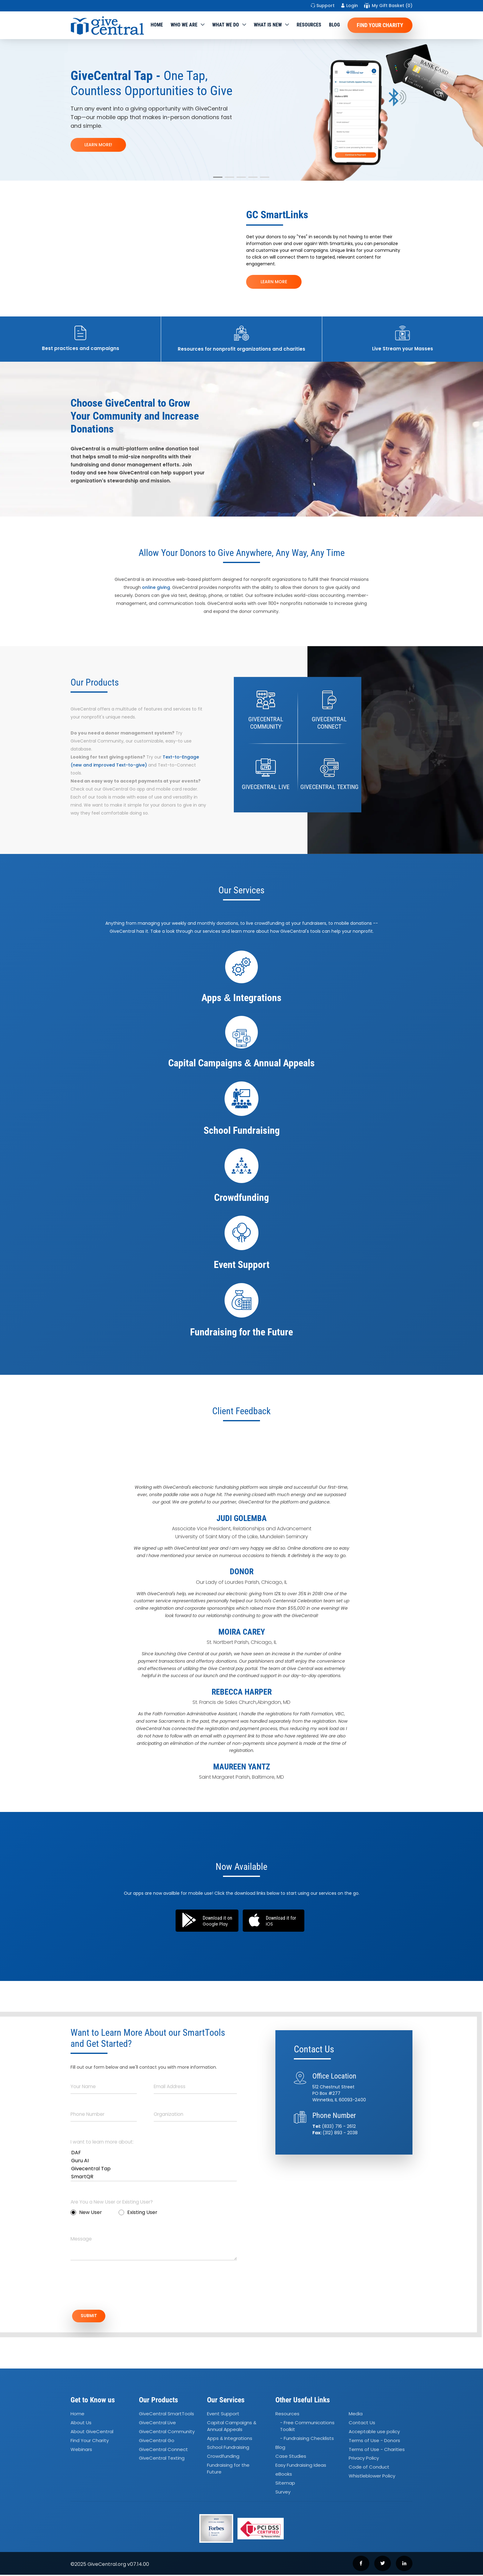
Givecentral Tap (154, 2169)
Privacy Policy (364, 2459)
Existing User (138, 2212)
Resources (309, 25)
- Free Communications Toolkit (307, 2427)
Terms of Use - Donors (374, 2441)
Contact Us (362, 2424)
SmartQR (154, 2177)
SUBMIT (92, 2316)
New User (86, 2212)
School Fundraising (228, 2448)
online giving (156, 587)
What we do (225, 25)
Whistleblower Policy (372, 2477)
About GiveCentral (92, 2432)
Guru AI (154, 2161)
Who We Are (184, 25)
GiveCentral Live (157, 2424)
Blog (334, 25)
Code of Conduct (369, 2468)
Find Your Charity (380, 25)
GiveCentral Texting (162, 2459)
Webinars (81, 2450)
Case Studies (290, 2457)
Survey (282, 2493)
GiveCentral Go (156, 2441)
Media (356, 2415)
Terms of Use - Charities (377, 2450)
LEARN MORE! (98, 145)
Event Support (223, 2415)
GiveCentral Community (167, 2432)
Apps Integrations (229, 2440)
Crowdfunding (223, 2457)
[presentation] (117, 2288)
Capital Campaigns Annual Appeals (231, 2427)
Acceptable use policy (374, 2432)
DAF (154, 2153)
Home (157, 25)
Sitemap (285, 2484)
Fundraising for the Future (228, 2470)
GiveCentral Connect (163, 2450)
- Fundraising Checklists (307, 2440)
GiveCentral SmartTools (166, 2415)
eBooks (283, 2475)
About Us (81, 2424)
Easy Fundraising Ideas (300, 2466)
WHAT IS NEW (268, 25)
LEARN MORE (274, 282)
